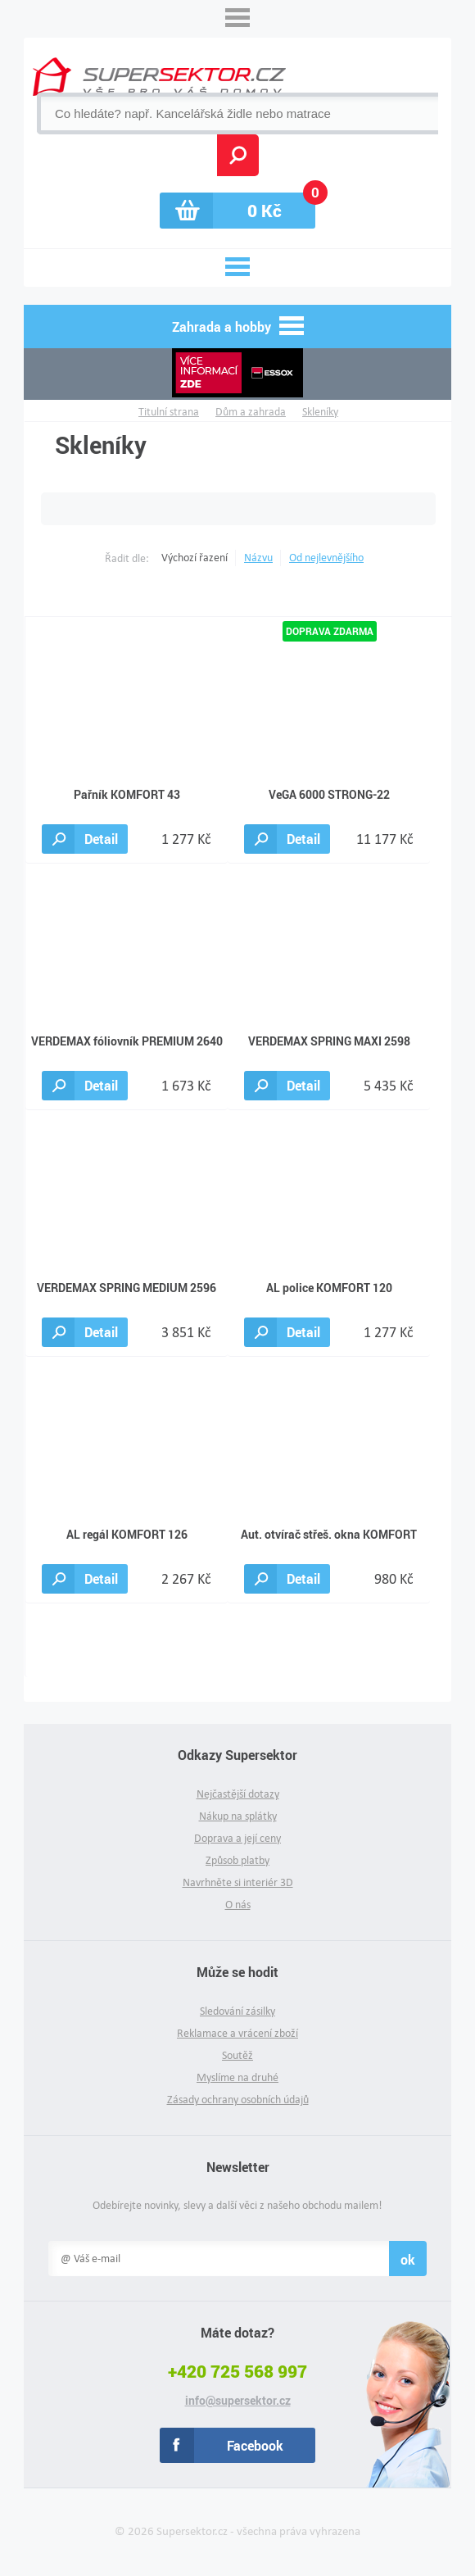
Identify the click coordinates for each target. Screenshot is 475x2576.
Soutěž (237, 2055)
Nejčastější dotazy (238, 1794)
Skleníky (320, 412)
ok (407, 2259)
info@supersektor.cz (238, 2400)
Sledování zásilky (237, 2011)
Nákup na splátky (238, 1816)
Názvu (258, 558)
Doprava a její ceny (237, 1838)
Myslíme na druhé (237, 2077)
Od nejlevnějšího (326, 558)
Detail (101, 838)
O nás (238, 1905)
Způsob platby (237, 1860)
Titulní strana (168, 412)
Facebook (255, 2445)
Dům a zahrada (250, 412)
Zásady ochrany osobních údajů (238, 2100)
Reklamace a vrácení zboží (237, 2033)
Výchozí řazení (194, 558)
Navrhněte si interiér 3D (238, 1882)
